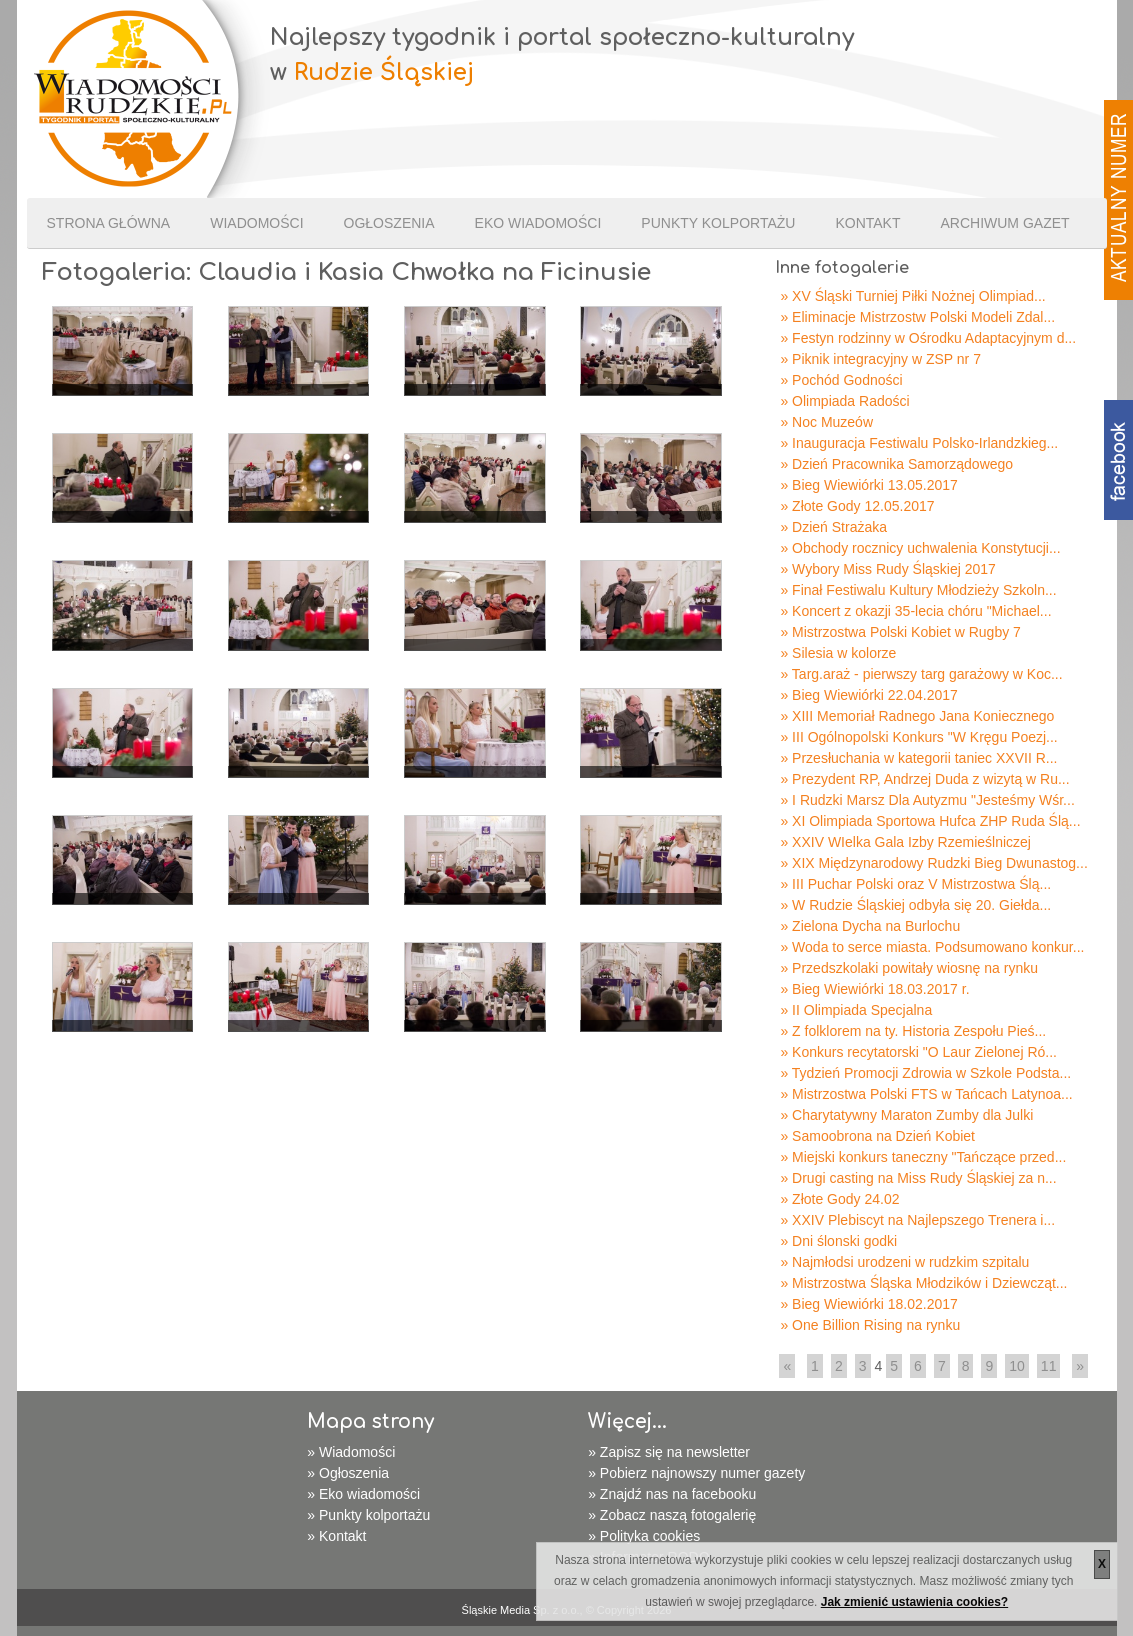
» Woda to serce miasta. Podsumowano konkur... (932, 947)
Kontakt (867, 223)
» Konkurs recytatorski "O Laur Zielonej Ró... (918, 1052)
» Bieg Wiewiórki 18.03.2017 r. (874, 989)
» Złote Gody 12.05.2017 (857, 506)
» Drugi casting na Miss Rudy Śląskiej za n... (918, 1178)
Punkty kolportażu (718, 223)
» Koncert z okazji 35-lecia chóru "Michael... (915, 611)
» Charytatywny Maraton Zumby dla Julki (906, 1115)
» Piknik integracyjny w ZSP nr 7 (880, 359)
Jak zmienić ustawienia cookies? (914, 1602)
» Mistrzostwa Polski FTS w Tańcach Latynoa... (926, 1094)
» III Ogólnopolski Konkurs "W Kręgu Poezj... (918, 737)
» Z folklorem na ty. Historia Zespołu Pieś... (913, 1031)
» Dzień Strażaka (833, 527)
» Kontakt (336, 1536)
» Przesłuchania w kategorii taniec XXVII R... (918, 758)
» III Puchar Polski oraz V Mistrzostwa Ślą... (915, 884)
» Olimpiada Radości (844, 401)
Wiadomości (256, 223)
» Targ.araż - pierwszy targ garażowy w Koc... (921, 674)
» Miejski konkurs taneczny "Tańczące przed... (923, 1157)
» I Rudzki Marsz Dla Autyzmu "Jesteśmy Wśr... (927, 800)
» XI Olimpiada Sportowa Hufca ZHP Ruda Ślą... (930, 821)
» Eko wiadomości (363, 1494)
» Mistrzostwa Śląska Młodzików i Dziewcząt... (923, 1283)
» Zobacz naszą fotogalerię (672, 1515)
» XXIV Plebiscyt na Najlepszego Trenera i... (917, 1220)
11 (1049, 1366)
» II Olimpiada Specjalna (856, 1010)
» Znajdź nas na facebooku (672, 1494)
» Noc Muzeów (826, 422)
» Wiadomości (351, 1452)
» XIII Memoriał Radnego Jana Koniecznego (917, 716)
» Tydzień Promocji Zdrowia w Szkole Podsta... (925, 1073)
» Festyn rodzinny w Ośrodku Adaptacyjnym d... (928, 338)
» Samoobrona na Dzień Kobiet (877, 1136)
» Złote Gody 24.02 (839, 1199)
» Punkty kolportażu (368, 1515)
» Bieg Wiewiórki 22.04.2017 (868, 695)
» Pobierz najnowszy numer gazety (696, 1473)
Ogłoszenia (389, 223)
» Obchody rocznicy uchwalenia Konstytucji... (920, 548)
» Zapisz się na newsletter (669, 1452)
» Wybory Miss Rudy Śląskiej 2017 (887, 569)
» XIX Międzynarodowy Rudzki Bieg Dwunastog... (933, 863)
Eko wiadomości (538, 223)
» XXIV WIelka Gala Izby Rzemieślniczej (905, 842)
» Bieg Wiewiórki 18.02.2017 (868, 1304)
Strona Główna (109, 223)
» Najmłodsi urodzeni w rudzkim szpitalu (904, 1262)
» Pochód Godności (841, 380)
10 (1017, 1366)
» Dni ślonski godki (838, 1241)
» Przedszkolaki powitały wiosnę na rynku (909, 968)
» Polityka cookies (644, 1536)
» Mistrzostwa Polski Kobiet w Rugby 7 (900, 632)
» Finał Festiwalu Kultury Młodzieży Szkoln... (918, 590)
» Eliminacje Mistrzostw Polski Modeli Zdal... (917, 317)
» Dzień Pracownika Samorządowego (896, 464)
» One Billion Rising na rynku (870, 1325)
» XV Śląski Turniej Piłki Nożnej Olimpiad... (912, 296)
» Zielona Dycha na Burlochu (870, 926)
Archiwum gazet (1004, 223)
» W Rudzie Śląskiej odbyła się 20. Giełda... (915, 905)
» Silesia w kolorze (838, 653)
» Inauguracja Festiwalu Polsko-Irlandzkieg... (919, 443)
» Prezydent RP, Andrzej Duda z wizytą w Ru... (924, 779)
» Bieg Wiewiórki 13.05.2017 (868, 485)
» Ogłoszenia (348, 1473)
